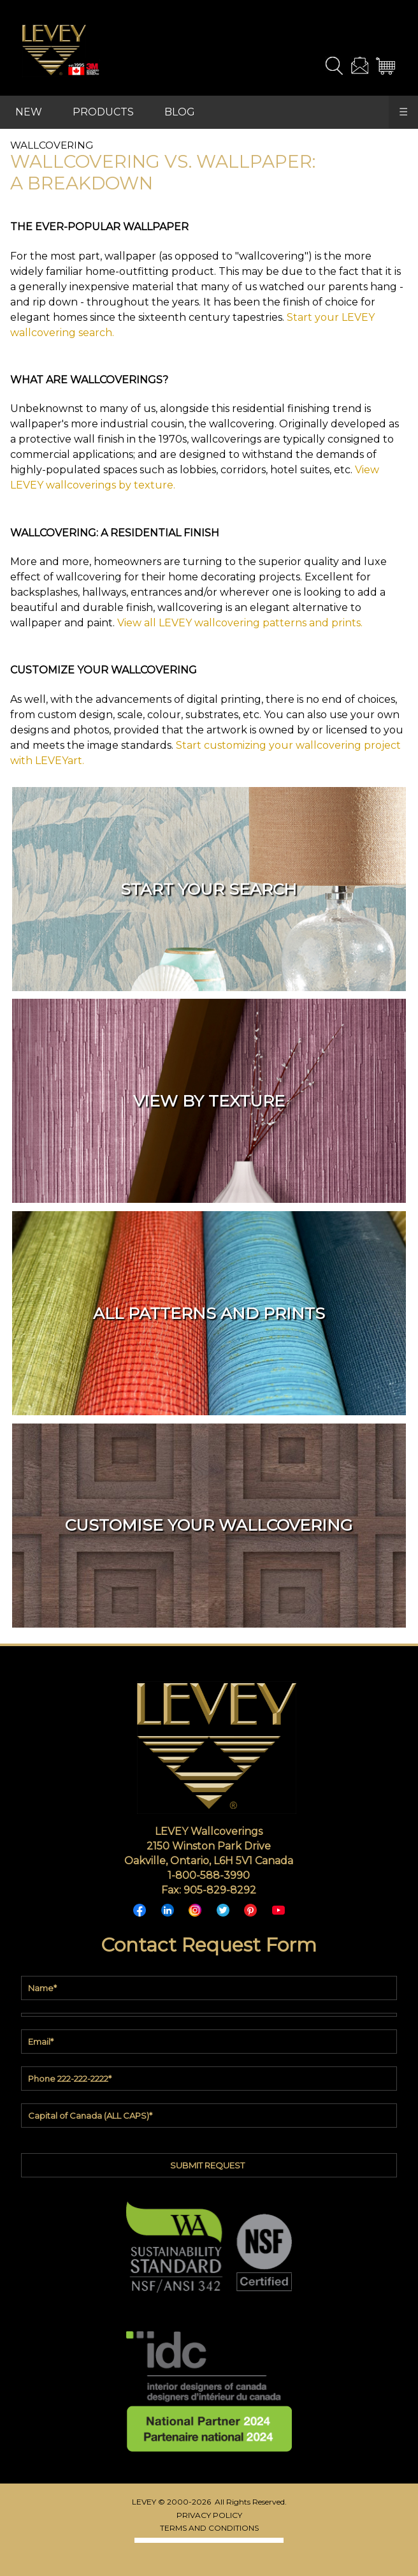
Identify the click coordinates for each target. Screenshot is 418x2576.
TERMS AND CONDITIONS (209, 2528)
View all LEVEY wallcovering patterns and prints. (240, 623)
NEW (28, 112)
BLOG (179, 112)
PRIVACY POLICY (209, 2515)
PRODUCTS (103, 112)
